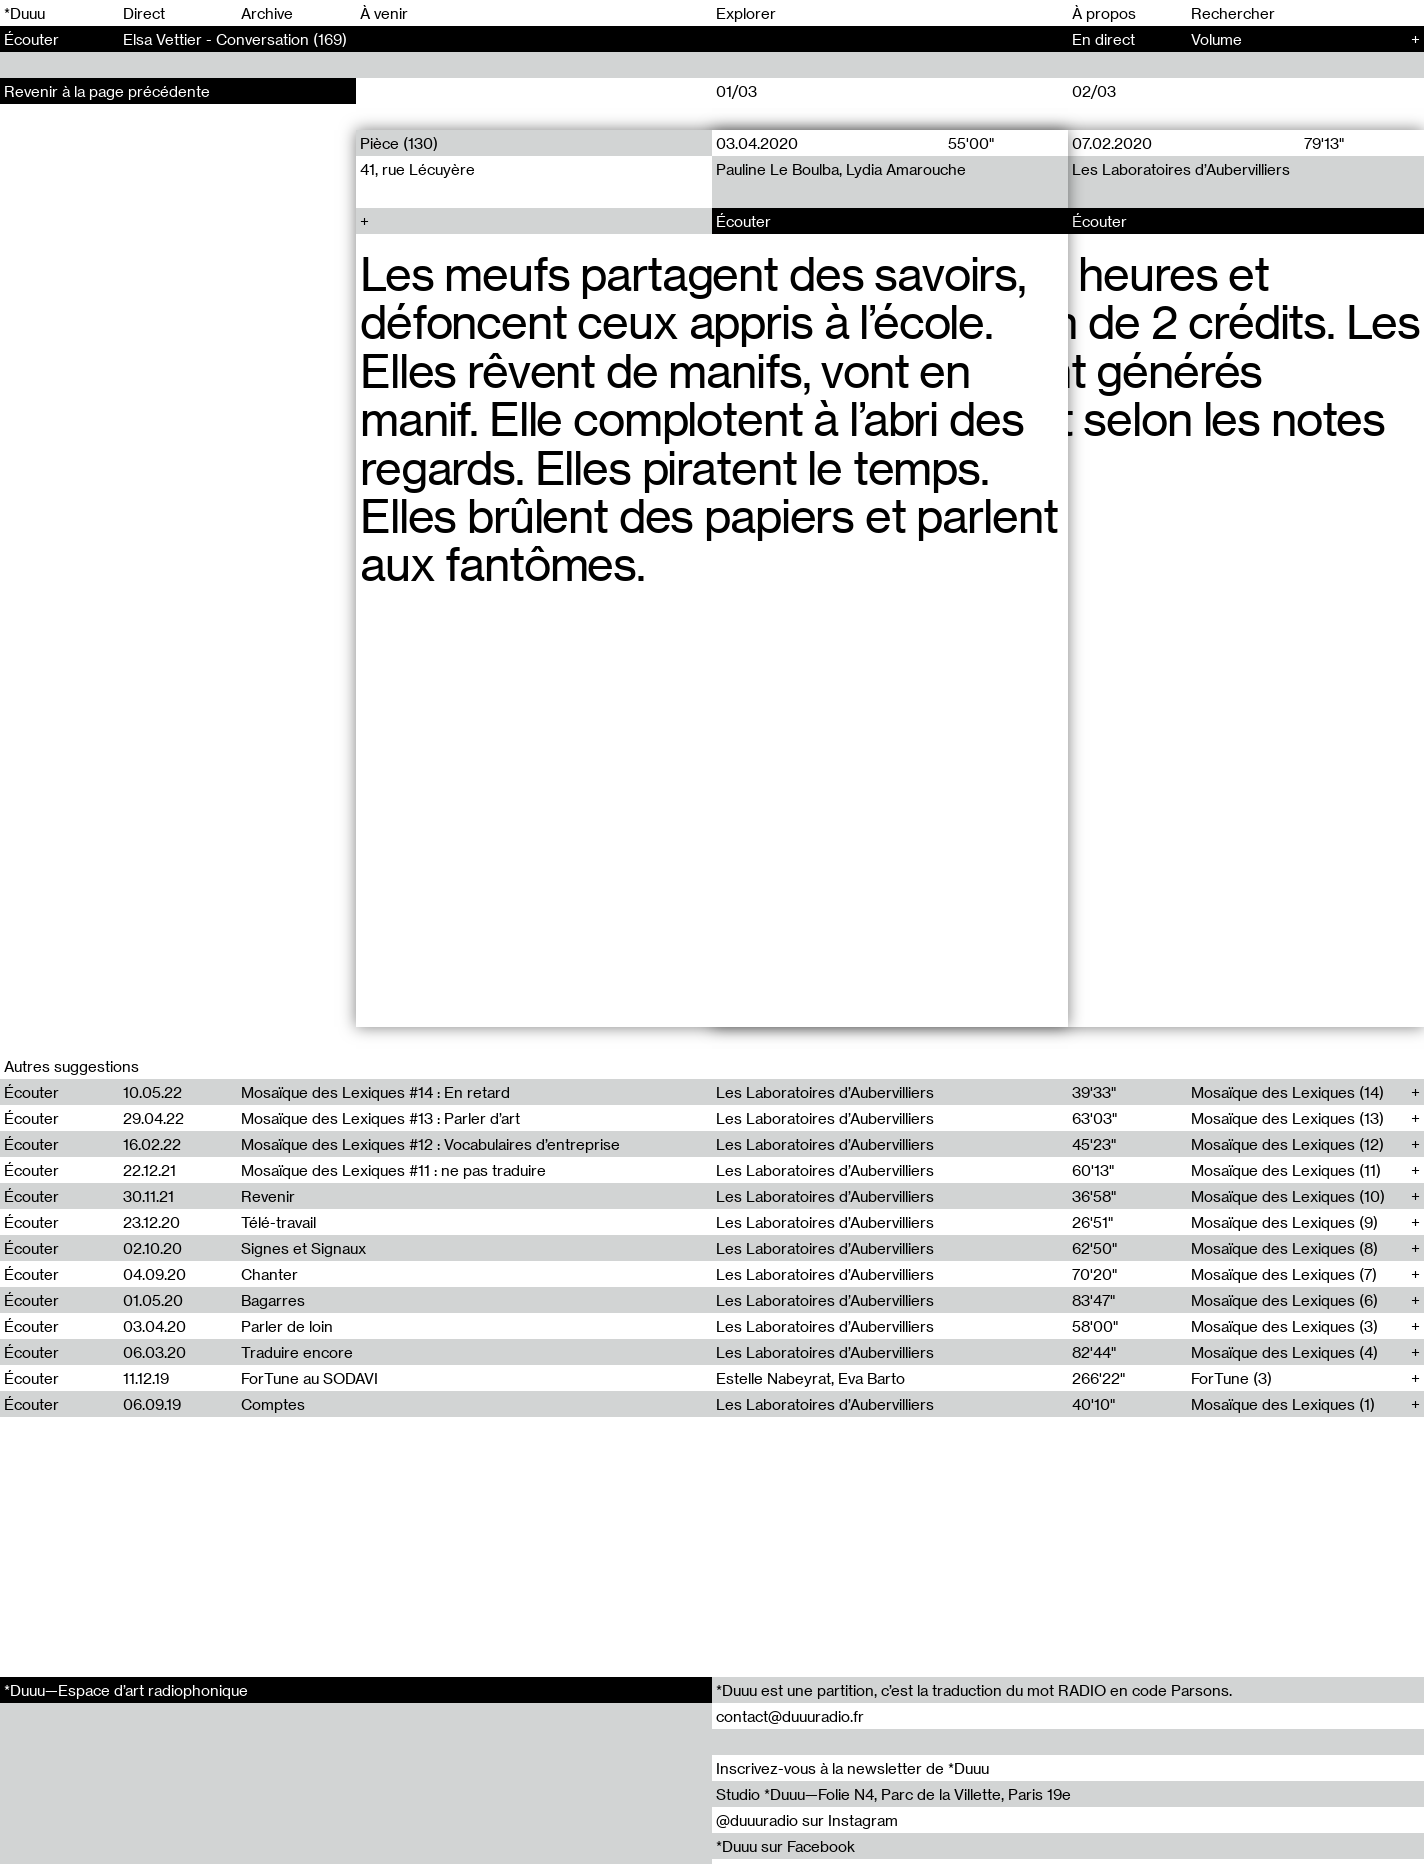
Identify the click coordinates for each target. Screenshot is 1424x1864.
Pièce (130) (399, 143)
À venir (384, 13)
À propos (1104, 13)
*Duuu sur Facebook (785, 1846)
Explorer (746, 13)
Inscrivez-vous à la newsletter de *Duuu (852, 1768)
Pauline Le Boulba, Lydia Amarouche (841, 169)
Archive (267, 13)
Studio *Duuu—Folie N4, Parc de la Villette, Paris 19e (893, 1794)
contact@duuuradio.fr (790, 1716)
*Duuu (24, 13)
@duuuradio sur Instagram (807, 1820)
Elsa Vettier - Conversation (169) (235, 39)
